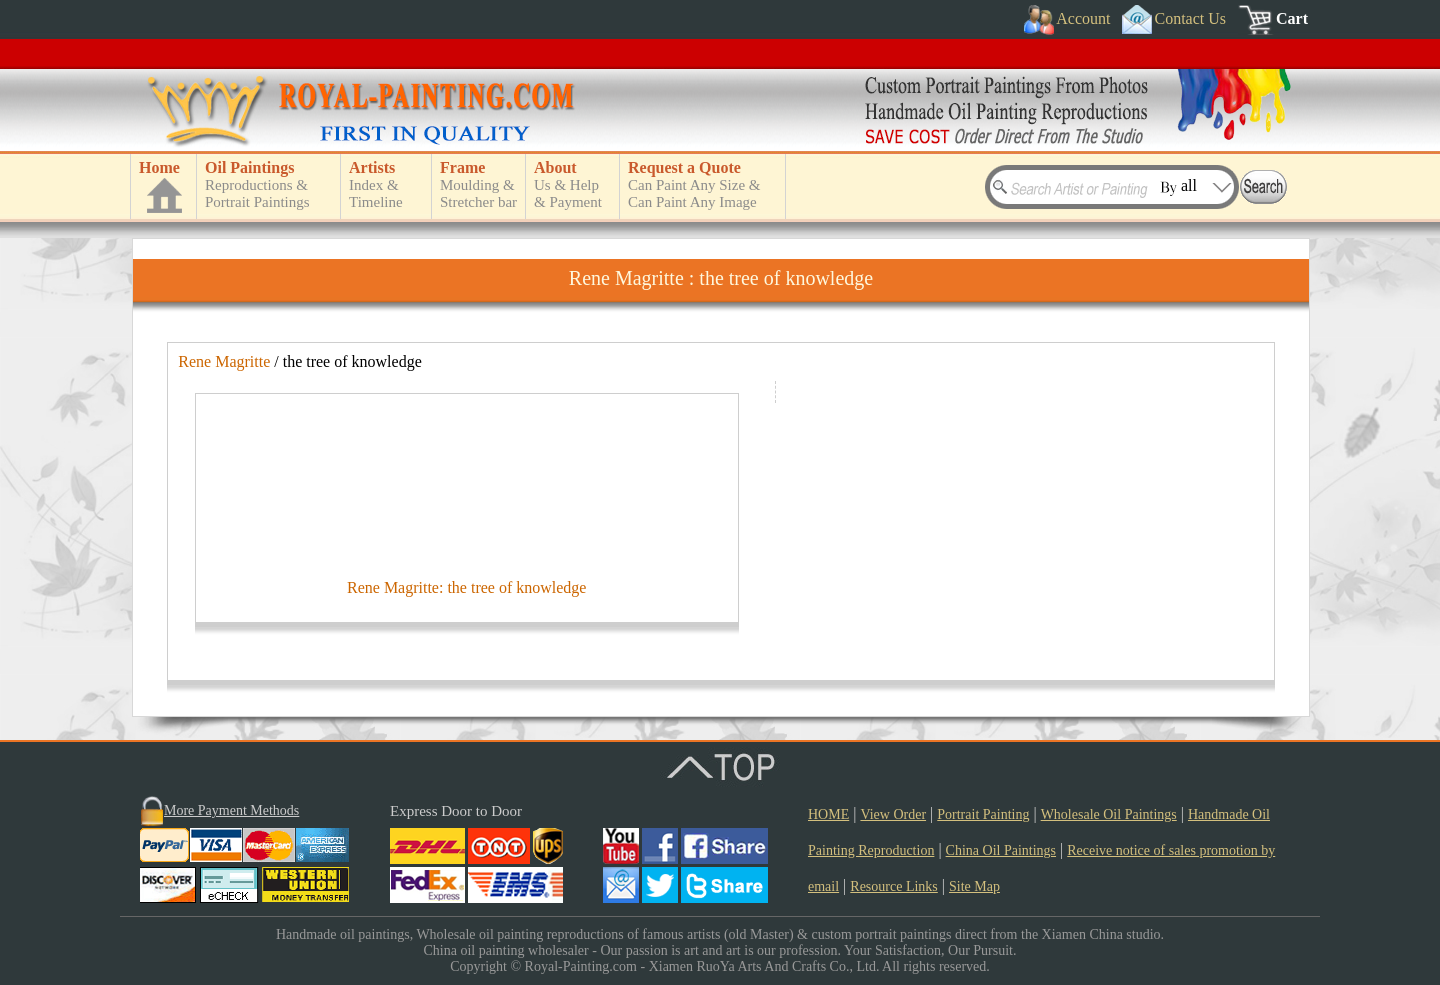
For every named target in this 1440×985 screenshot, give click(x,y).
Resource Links (893, 886)
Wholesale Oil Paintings (1109, 814)
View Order (893, 814)
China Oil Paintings (1001, 850)
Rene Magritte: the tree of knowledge (466, 587)
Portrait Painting (983, 814)
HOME (828, 814)
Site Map (974, 886)
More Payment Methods (231, 810)
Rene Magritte (224, 361)
